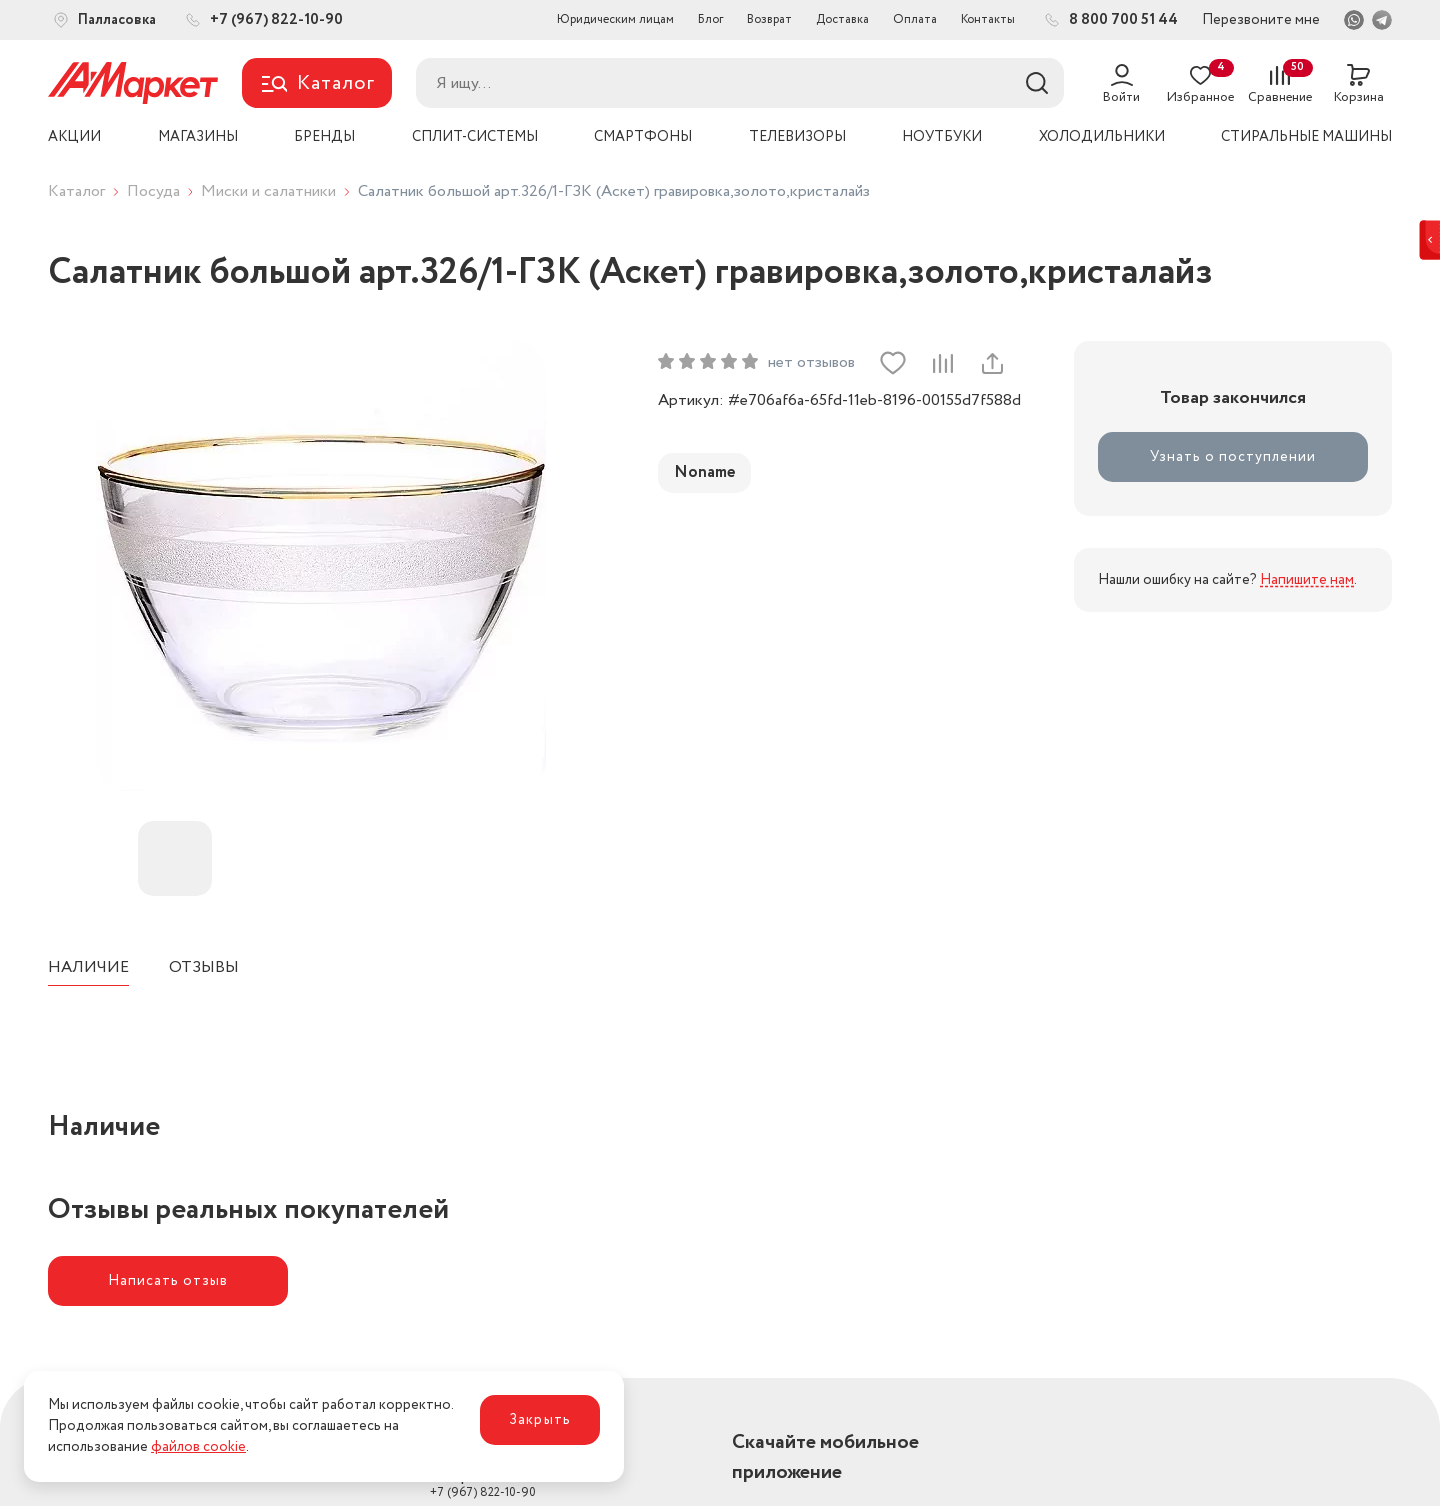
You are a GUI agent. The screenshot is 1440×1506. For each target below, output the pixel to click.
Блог (710, 19)
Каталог (76, 191)
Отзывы (204, 967)
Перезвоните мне (1261, 20)
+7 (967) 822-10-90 (483, 1485)
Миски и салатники (268, 191)
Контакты (988, 19)
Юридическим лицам (615, 19)
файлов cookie (198, 1447)
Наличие (88, 967)
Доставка (842, 19)
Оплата (915, 19)
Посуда (153, 191)
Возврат (769, 19)
